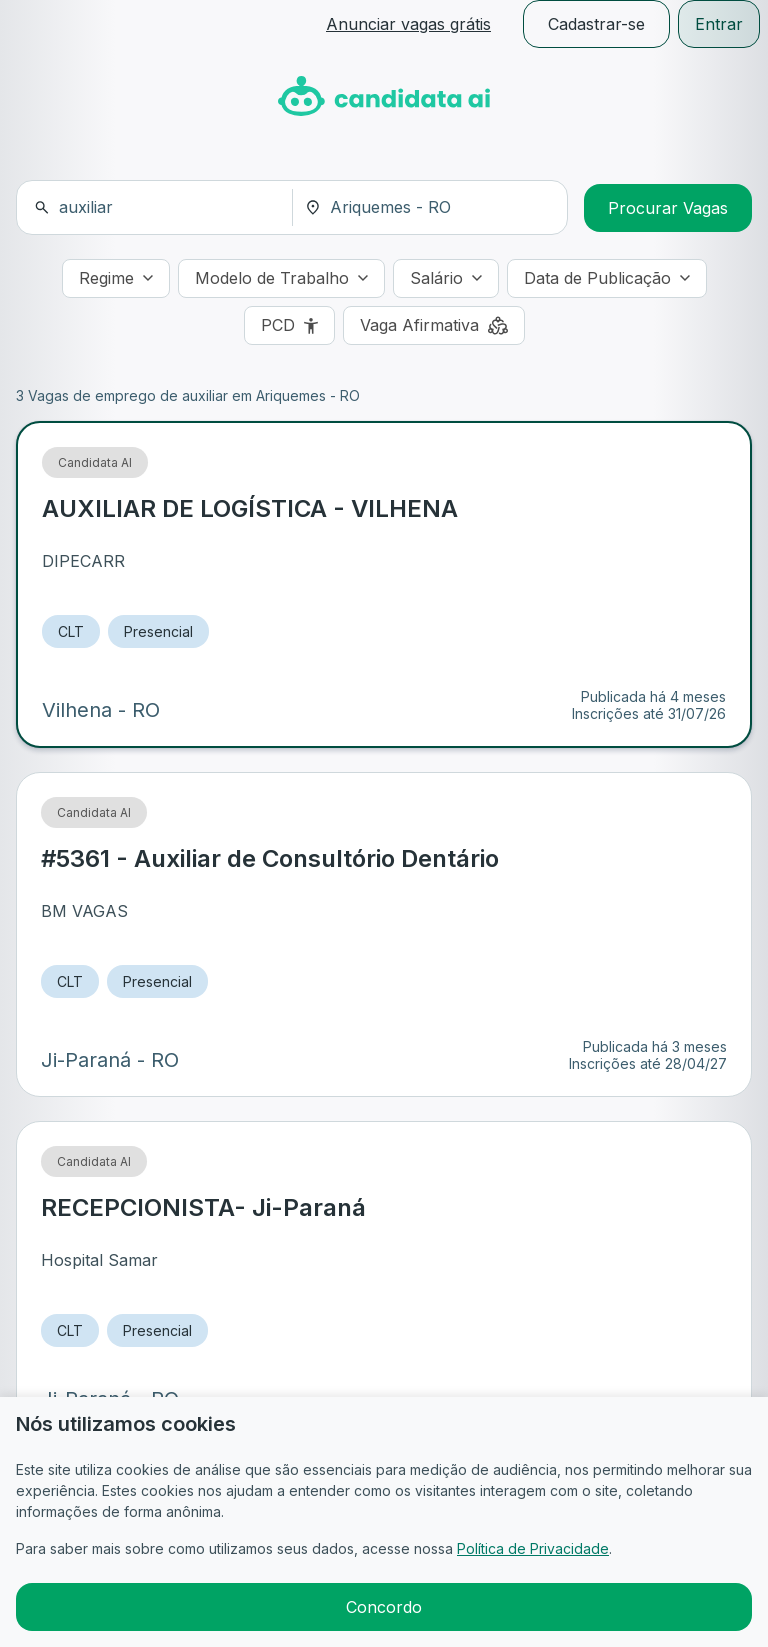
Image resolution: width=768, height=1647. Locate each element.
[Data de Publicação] (607, 278)
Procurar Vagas (668, 208)
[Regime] (116, 278)
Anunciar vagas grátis (408, 24)
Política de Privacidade (533, 1548)
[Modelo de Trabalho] (281, 278)
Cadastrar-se (596, 24)
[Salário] (446, 278)
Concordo (384, 1607)
